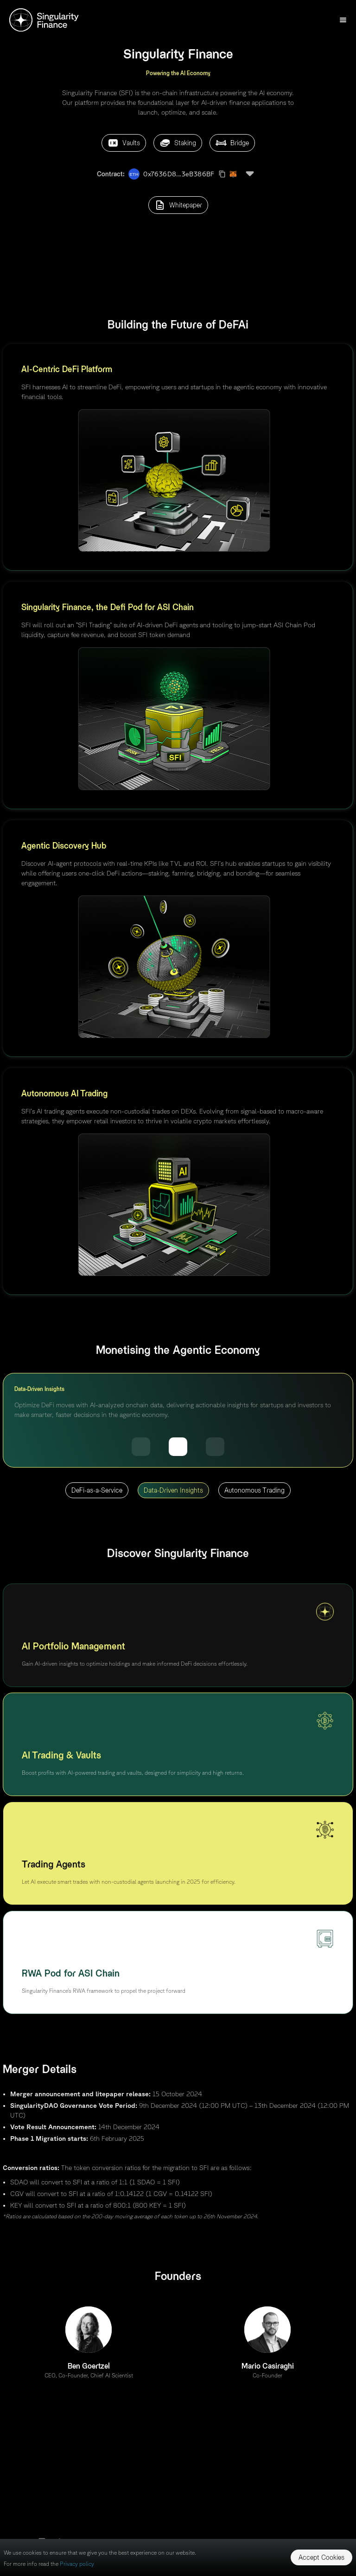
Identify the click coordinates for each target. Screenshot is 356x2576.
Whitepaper (178, 205)
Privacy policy (77, 2564)
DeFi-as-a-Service (96, 1490)
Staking (177, 142)
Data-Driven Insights (173, 1490)
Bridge (232, 142)
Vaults (124, 142)
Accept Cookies (321, 2557)
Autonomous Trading (254, 1490)
